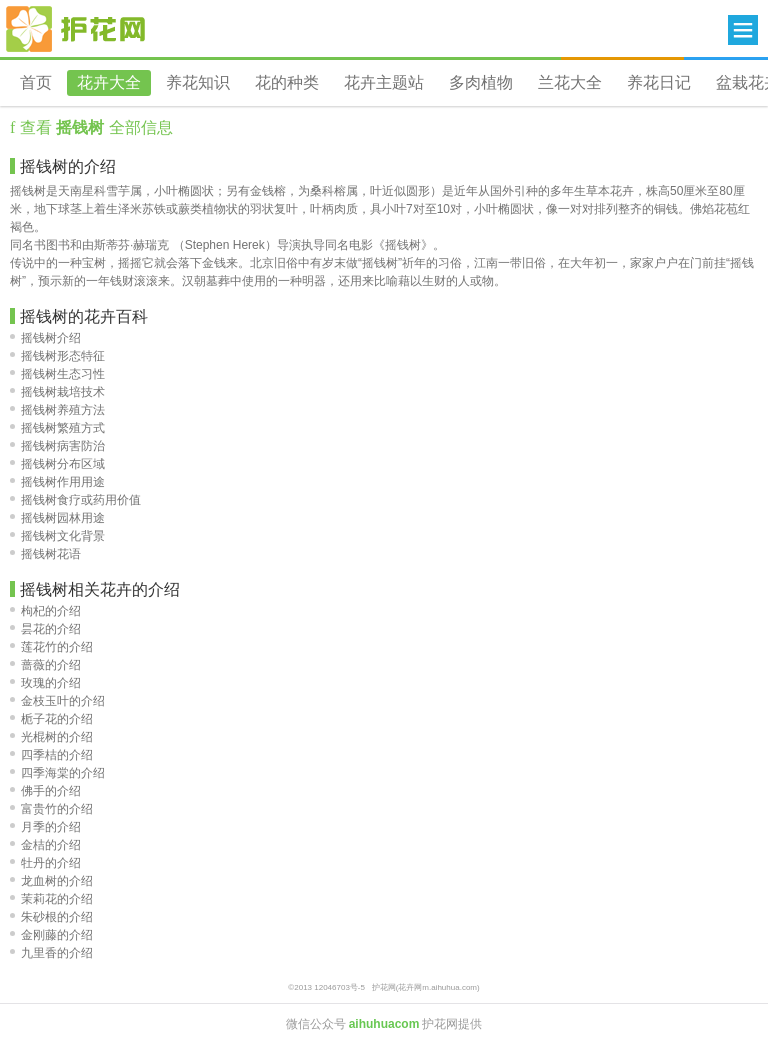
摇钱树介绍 (45, 338)
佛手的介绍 (45, 791)
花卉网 (76, 29)
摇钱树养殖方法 (57, 410)
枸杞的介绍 (45, 611)
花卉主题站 (384, 82)
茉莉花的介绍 (51, 899)
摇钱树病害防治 (57, 446)
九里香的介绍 (51, 953)
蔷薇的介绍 (45, 665)
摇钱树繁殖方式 (57, 428)
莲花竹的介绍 (51, 647)
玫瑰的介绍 (45, 683)
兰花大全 (570, 82)
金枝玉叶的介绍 (57, 701)
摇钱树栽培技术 (57, 392)
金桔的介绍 (45, 845)
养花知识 (198, 82)
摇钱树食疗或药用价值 (75, 500)
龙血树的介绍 (51, 881)
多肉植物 (481, 82)
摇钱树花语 (45, 554)
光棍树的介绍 (51, 737)
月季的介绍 (45, 827)
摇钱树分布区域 (57, 464)
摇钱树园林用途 (57, 518)
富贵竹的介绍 (51, 809)
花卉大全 (109, 82)
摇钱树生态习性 (57, 374)
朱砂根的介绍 (51, 917)
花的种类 (287, 82)
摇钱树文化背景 (57, 536)
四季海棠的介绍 (57, 773)
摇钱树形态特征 (57, 356)
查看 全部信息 (93, 127)
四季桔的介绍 (51, 755)
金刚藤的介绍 (51, 935)
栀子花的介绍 (51, 719)
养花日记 (659, 82)
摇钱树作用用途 (57, 482)
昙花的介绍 (45, 629)
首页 (36, 82)
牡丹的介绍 (45, 863)
